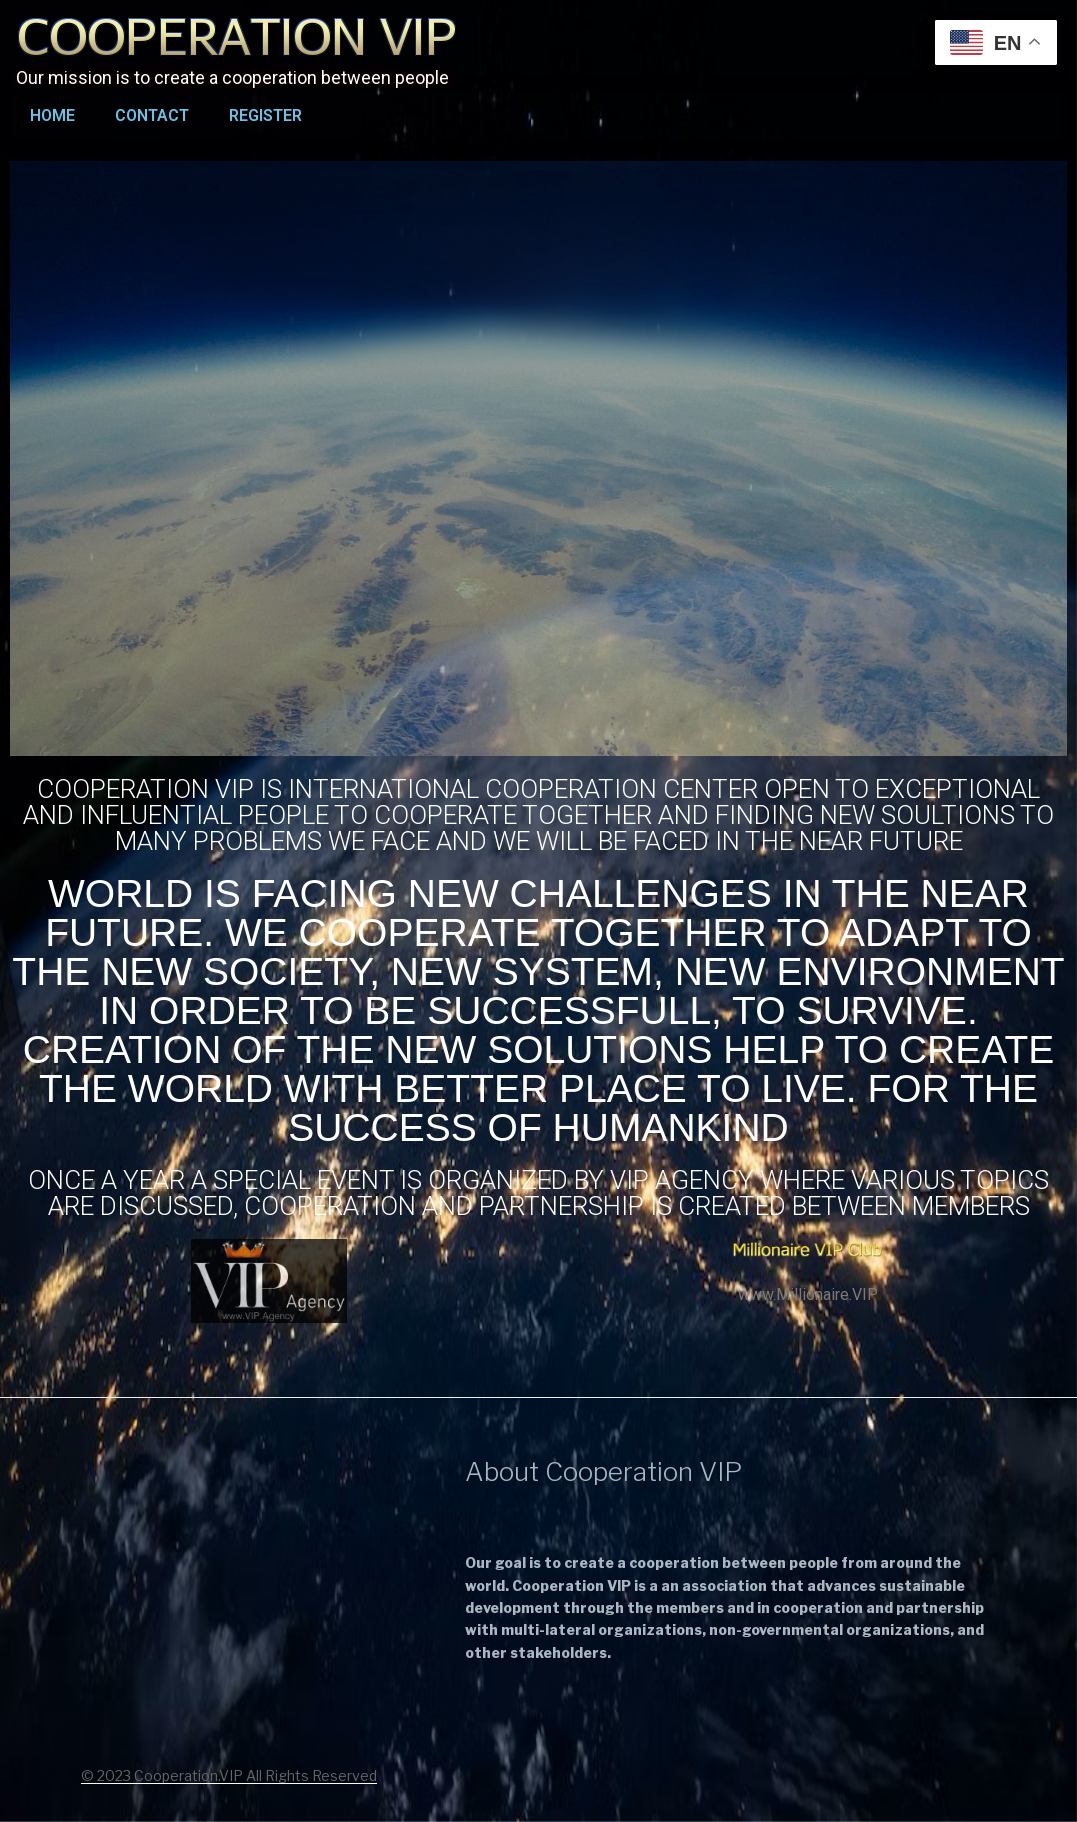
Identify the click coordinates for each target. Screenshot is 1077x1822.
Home (52, 115)
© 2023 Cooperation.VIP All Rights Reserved (229, 1775)
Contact (152, 115)
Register (265, 115)
